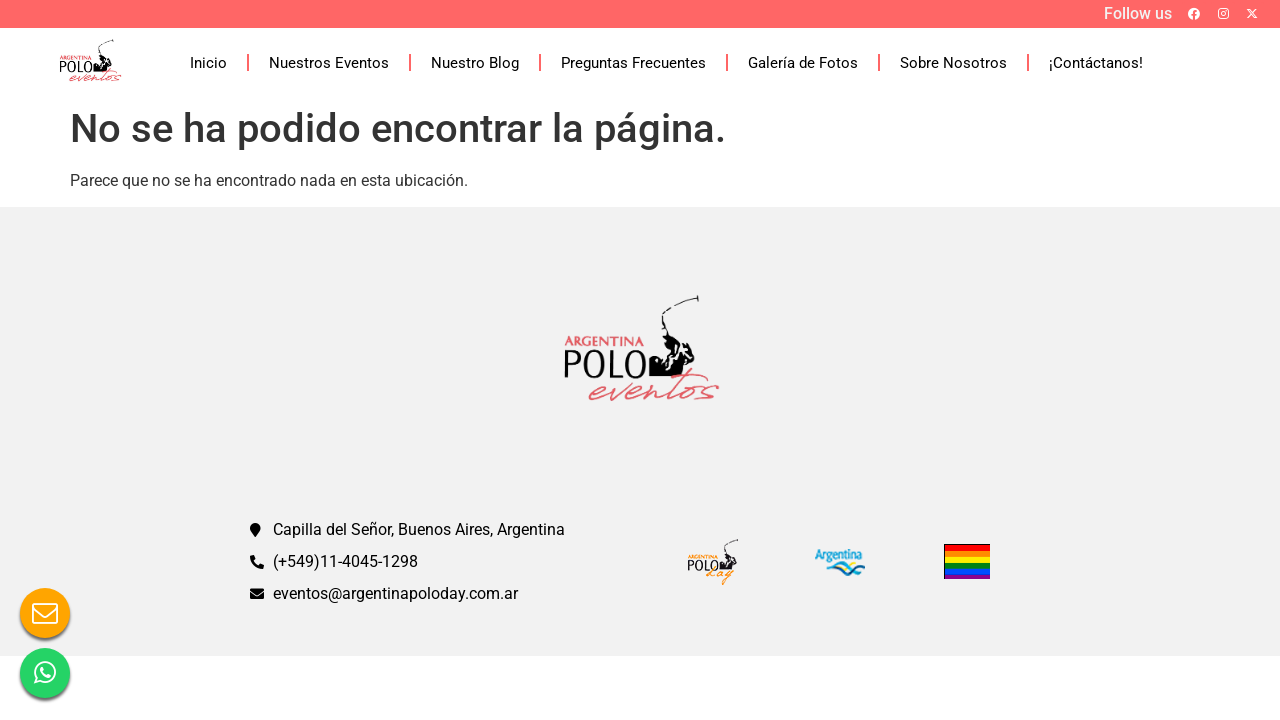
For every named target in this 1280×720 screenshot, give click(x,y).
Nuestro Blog (475, 63)
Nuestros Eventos (329, 63)
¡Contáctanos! (1096, 63)
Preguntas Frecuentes (633, 63)
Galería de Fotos (803, 63)
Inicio (208, 63)
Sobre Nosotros (953, 63)
